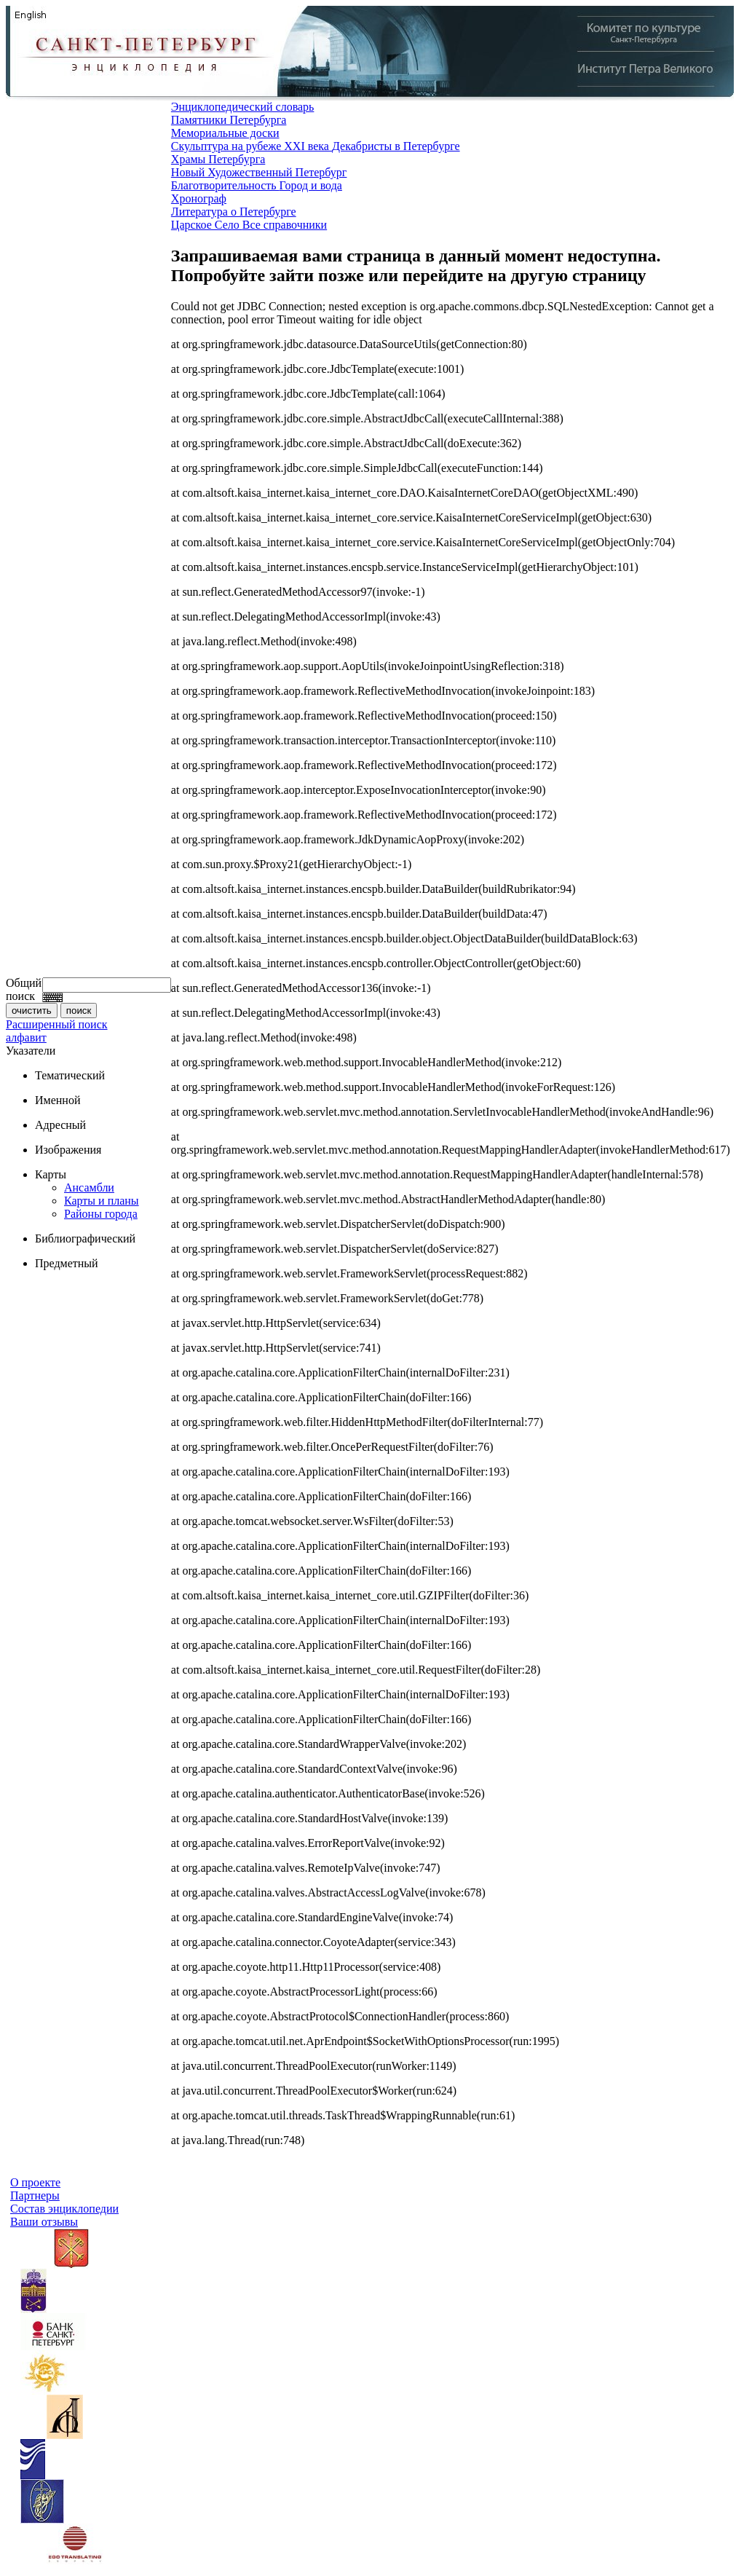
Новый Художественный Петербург (259, 172)
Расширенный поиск (57, 1024)
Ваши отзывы (44, 2221)
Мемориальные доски (225, 133)
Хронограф (198, 198)
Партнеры (35, 2195)
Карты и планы (101, 1200)
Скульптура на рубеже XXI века (251, 146)
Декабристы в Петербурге (396, 146)
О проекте (35, 2182)
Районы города (101, 1214)
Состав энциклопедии (64, 2208)
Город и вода (311, 185)
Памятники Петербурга (229, 120)
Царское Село (206, 224)
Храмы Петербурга (218, 159)
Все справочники (284, 224)
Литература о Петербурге (233, 211)
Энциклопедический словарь (242, 107)
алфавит (26, 1037)
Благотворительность (225, 185)
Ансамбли (89, 1187)
